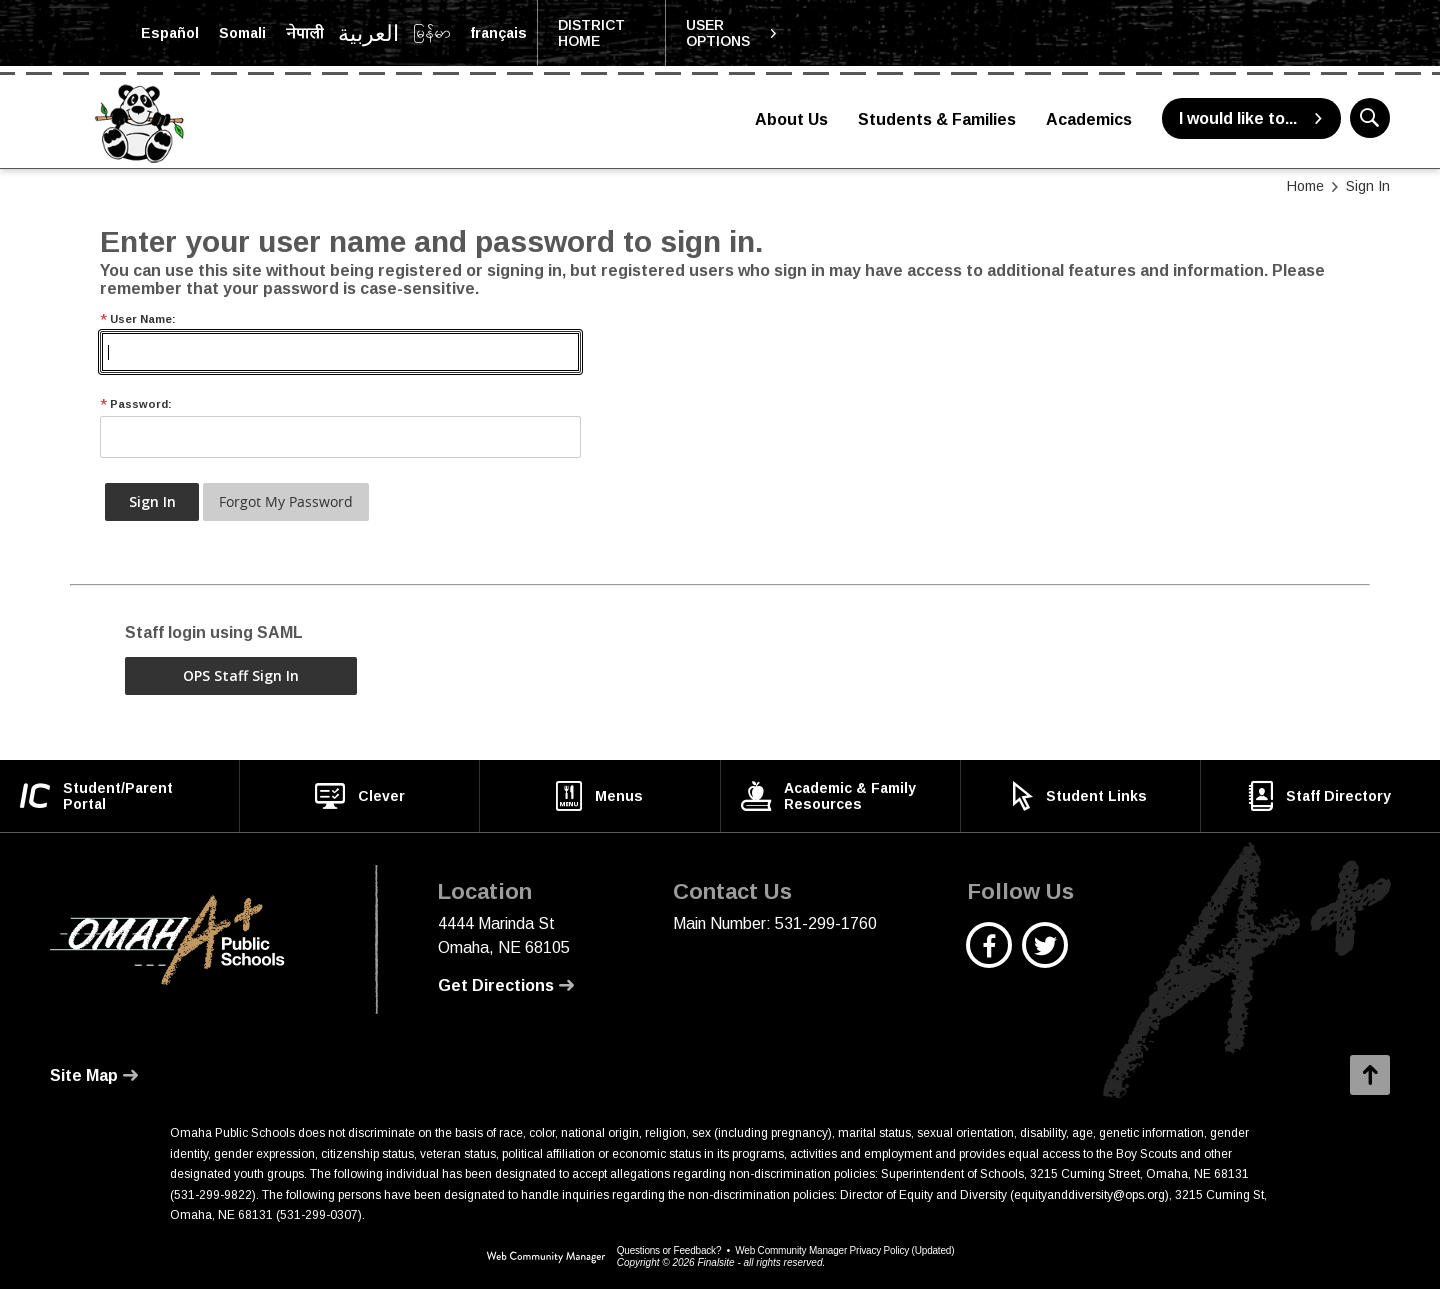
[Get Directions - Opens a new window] (506, 986)
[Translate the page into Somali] (242, 33)
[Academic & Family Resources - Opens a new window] (840, 796)
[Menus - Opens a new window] (599, 796)
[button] (732, 33)
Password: (136, 404)
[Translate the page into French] (498, 33)
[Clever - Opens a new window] (359, 796)
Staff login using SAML (214, 632)
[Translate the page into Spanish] (170, 33)
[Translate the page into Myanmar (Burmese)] (432, 33)
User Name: (138, 319)
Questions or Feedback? (669, 1250)
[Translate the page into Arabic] (369, 33)
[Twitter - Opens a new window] (1045, 955)
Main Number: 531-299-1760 (775, 923)
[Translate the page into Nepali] (305, 33)
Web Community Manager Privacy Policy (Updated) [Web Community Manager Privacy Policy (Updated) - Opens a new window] (844, 1250)
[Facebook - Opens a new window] (989, 955)
